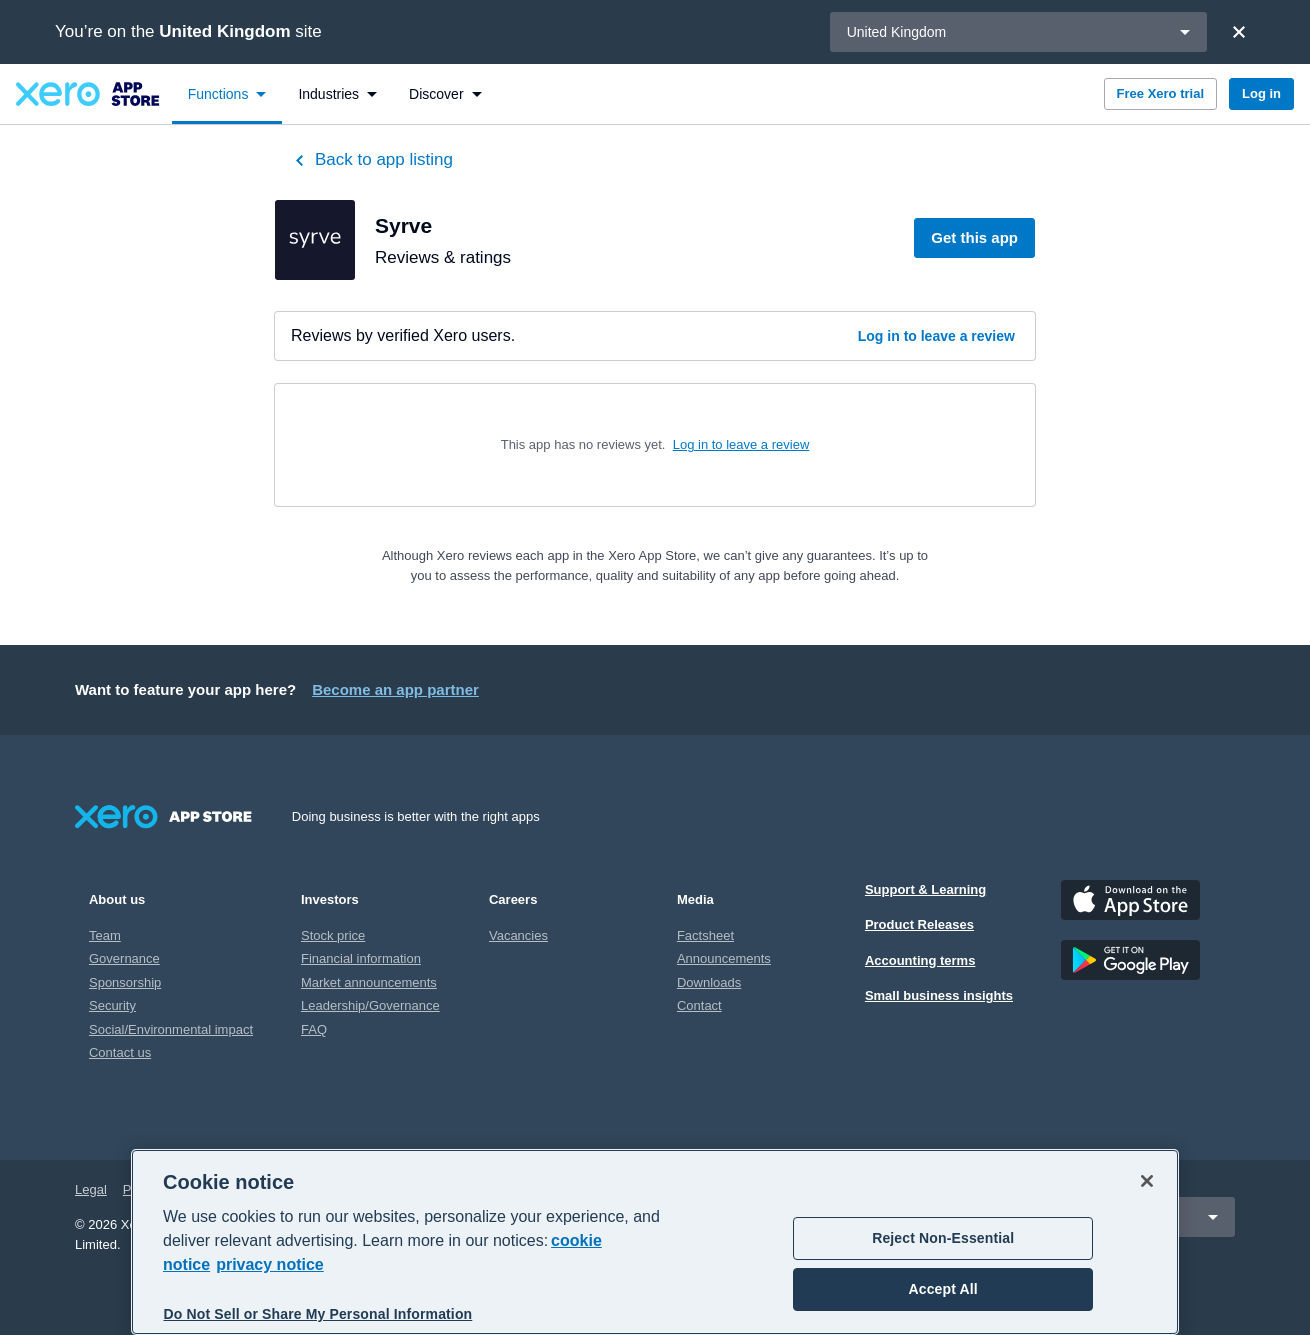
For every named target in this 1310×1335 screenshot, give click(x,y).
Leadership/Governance (370, 1005)
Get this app (974, 237)
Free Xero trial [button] (1160, 93)
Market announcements (369, 982)
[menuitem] (227, 94)
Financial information (361, 958)
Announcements (724, 958)
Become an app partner (395, 689)
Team (105, 935)
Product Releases (919, 924)
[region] (655, 1242)
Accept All (943, 1289)
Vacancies (518, 935)
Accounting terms (920, 960)
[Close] (1239, 32)
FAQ (314, 1029)
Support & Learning (925, 889)
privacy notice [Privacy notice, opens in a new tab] (270, 1264)
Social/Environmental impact (171, 1029)
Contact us (120, 1052)
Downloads (709, 982)
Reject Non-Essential (943, 1238)
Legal (91, 1189)
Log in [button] (1261, 93)
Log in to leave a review (936, 336)
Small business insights (939, 995)
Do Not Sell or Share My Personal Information (318, 1314)
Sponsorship (125, 982)
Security (112, 1005)
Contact (699, 1005)
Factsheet (705, 935)
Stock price (333, 935)
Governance (124, 958)
